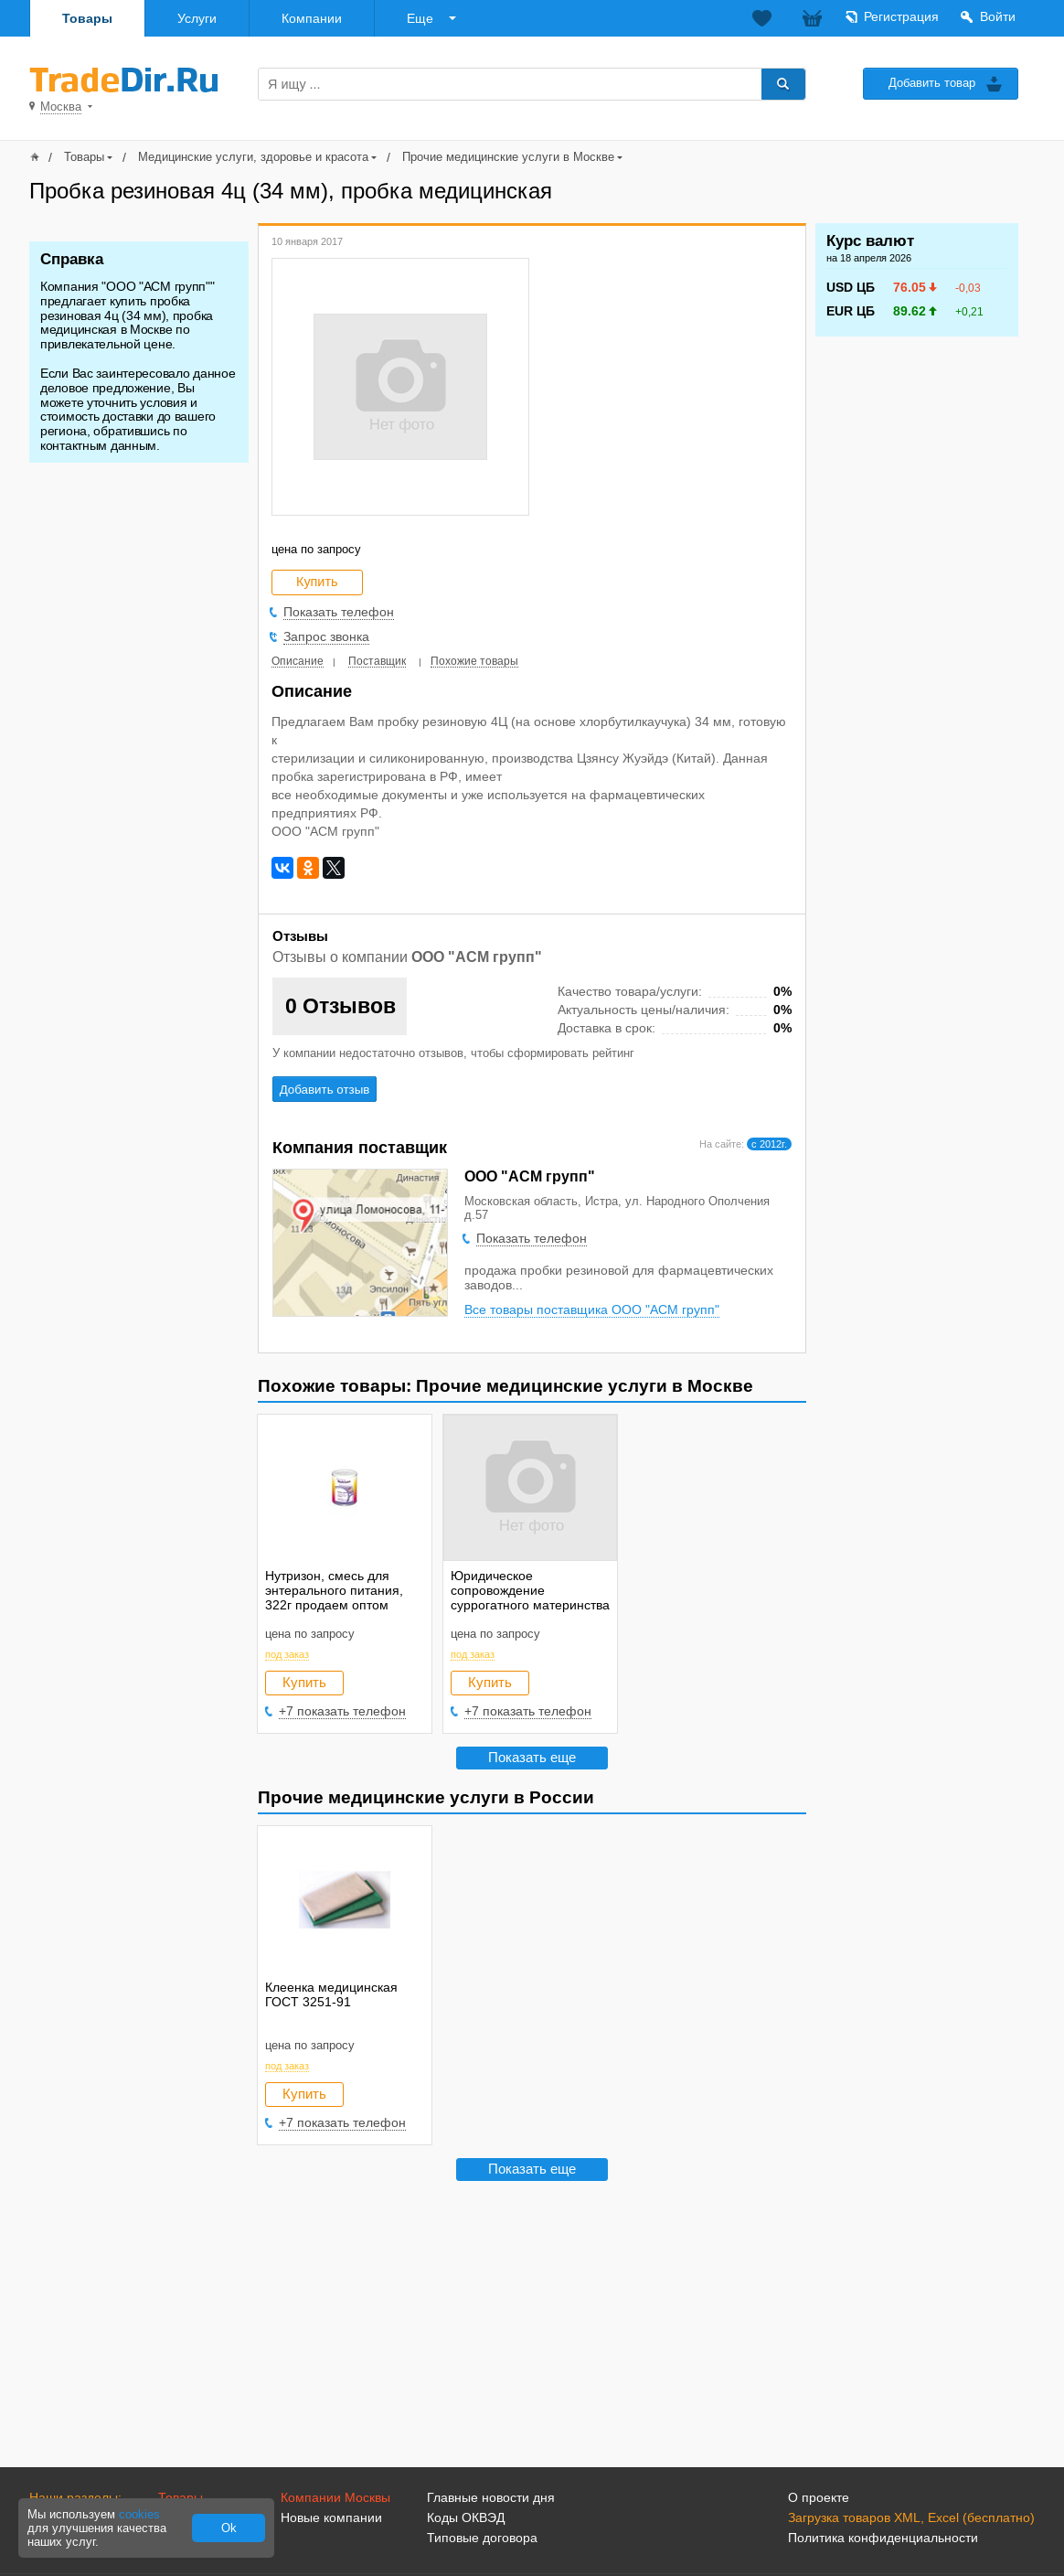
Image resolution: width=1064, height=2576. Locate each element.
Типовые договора (482, 2537)
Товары (87, 18)
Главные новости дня (491, 2497)
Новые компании (331, 2517)
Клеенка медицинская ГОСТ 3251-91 (331, 1994)
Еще (420, 18)
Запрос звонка (326, 636)
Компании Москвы (335, 2497)
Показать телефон (338, 611)
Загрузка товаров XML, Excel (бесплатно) (911, 2517)
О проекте (818, 2497)
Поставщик (377, 661)
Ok (229, 2528)
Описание (297, 661)
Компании (312, 18)
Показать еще (532, 1757)
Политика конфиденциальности (883, 2537)
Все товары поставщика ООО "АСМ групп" (591, 1309)
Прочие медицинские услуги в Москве (508, 157)
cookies (139, 2514)
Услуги (197, 18)
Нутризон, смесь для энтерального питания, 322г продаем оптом (334, 1590)
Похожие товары (474, 661)
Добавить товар (931, 83)
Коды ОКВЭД (466, 2517)
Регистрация (901, 16)
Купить (304, 1682)
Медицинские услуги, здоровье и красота (253, 157)
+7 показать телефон (342, 1711)
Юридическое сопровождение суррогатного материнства (530, 1590)
